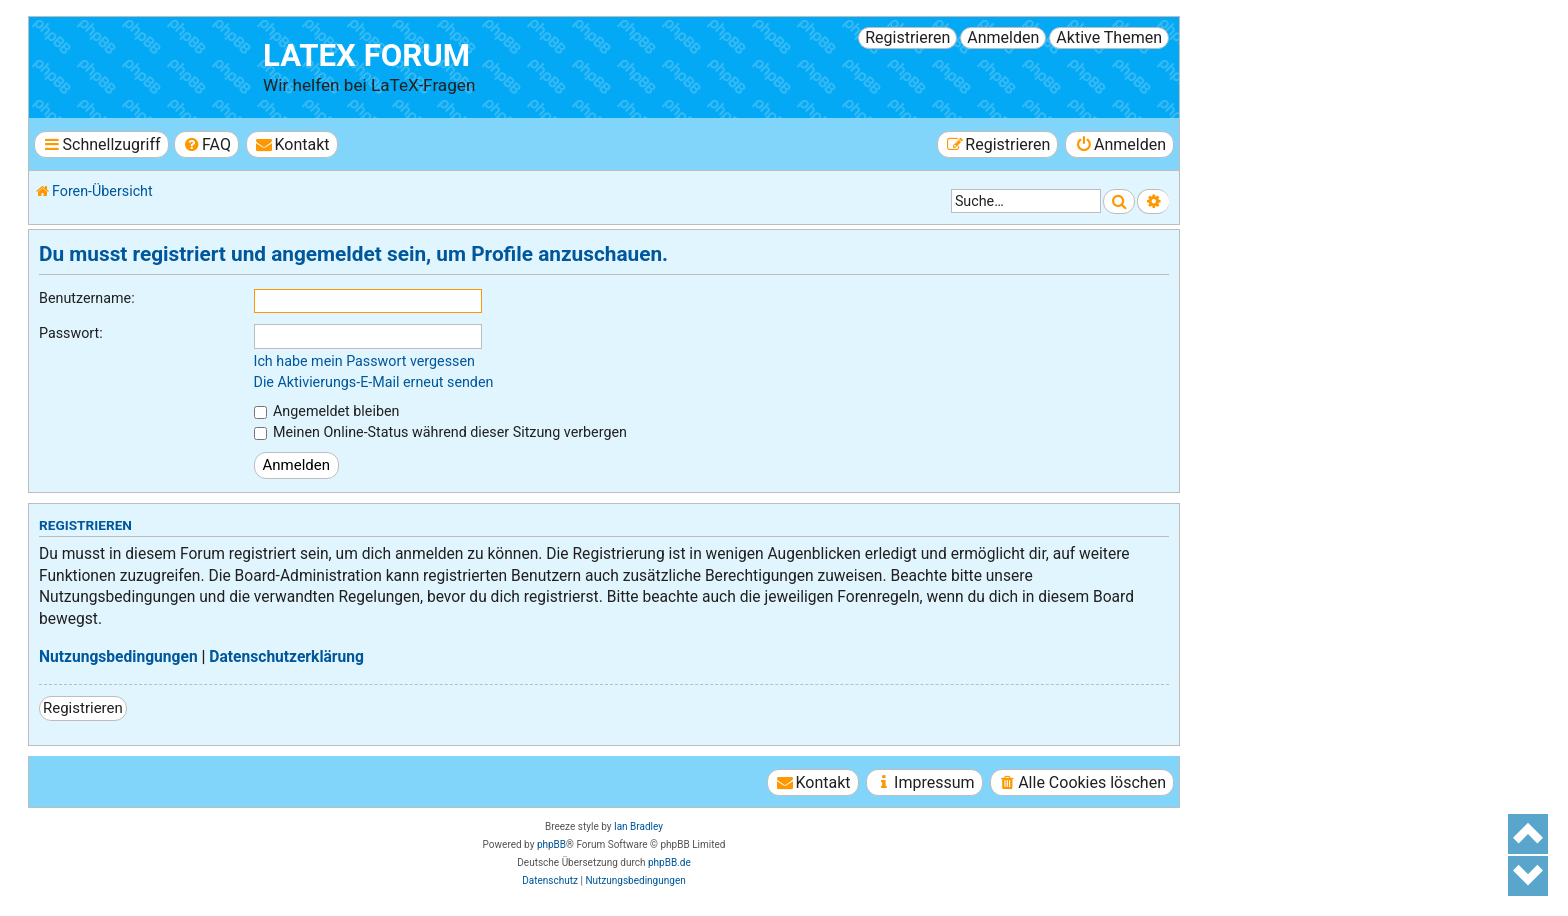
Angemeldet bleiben (327, 411)
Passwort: (71, 333)
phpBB (551, 844)
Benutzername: (87, 298)
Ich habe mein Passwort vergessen (364, 361)
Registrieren (907, 37)
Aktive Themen (1109, 37)
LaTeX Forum (366, 55)
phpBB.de (669, 862)
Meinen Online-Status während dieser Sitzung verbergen (440, 432)
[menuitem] (206, 144)
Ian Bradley (638, 826)
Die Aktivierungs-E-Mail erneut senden (374, 382)
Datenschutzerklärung (286, 657)
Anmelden (1003, 37)
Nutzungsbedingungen (118, 657)
